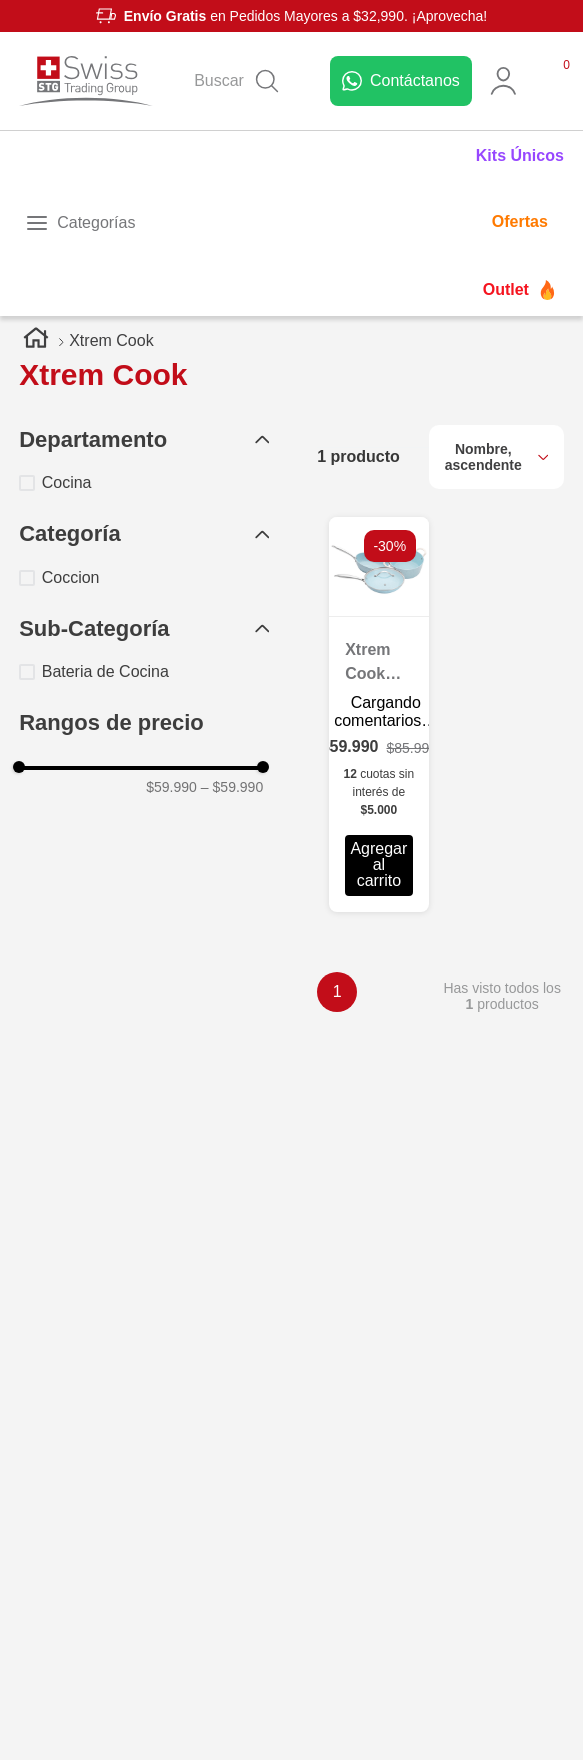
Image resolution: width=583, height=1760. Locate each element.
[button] (144, 440)
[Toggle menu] (80, 223)
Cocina (67, 482)
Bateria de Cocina (105, 671)
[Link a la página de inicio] (36, 341)
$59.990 (171, 787)
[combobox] (241, 81)
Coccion (71, 577)
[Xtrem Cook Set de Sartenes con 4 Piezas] (378, 714)
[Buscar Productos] (267, 81)
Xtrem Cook (111, 340)
